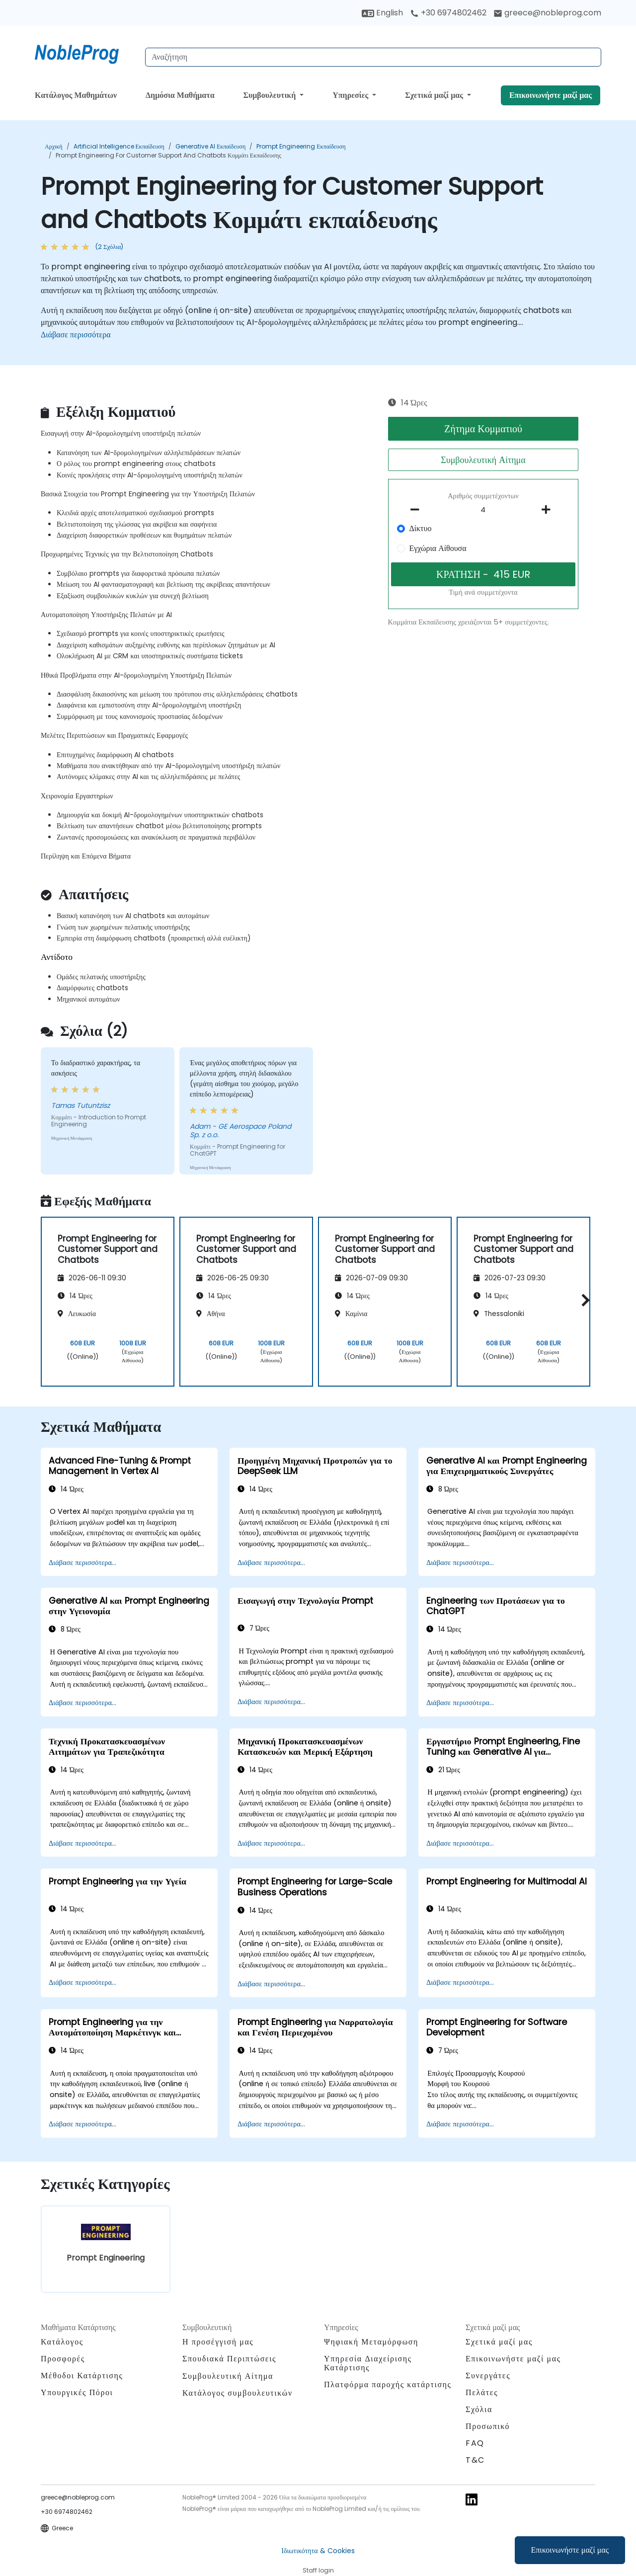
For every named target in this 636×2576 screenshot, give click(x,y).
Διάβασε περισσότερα (76, 334)
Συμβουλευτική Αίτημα (483, 460)
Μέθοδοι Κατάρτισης (82, 2375)
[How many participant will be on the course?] (483, 510)
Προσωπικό (488, 2426)
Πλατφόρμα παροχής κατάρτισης (388, 2384)
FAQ (475, 2443)
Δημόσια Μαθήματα (180, 95)
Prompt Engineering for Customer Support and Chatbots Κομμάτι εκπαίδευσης (168, 155)
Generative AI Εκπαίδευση (210, 146)
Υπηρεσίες (351, 95)
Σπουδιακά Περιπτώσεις (229, 2358)
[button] (583, 1300)
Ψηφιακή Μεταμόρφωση (371, 2341)
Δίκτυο (420, 528)
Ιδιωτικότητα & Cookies (317, 2551)
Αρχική (54, 146)
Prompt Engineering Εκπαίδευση (300, 146)
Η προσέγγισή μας (217, 2341)
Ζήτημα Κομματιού (483, 429)
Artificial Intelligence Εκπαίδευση (119, 146)
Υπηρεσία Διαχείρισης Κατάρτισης (368, 2363)
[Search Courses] (373, 57)
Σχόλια (479, 2409)
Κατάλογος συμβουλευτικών (237, 2393)
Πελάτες (482, 2392)
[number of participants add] (548, 510)
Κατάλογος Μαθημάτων (76, 95)
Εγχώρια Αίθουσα (437, 548)
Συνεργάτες (488, 2375)
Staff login (318, 2570)
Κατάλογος (62, 2341)
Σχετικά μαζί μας (435, 95)
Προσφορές (63, 2358)
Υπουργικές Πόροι (77, 2392)
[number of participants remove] (418, 510)
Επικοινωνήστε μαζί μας (570, 2550)
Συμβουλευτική (270, 95)
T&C (475, 2460)
